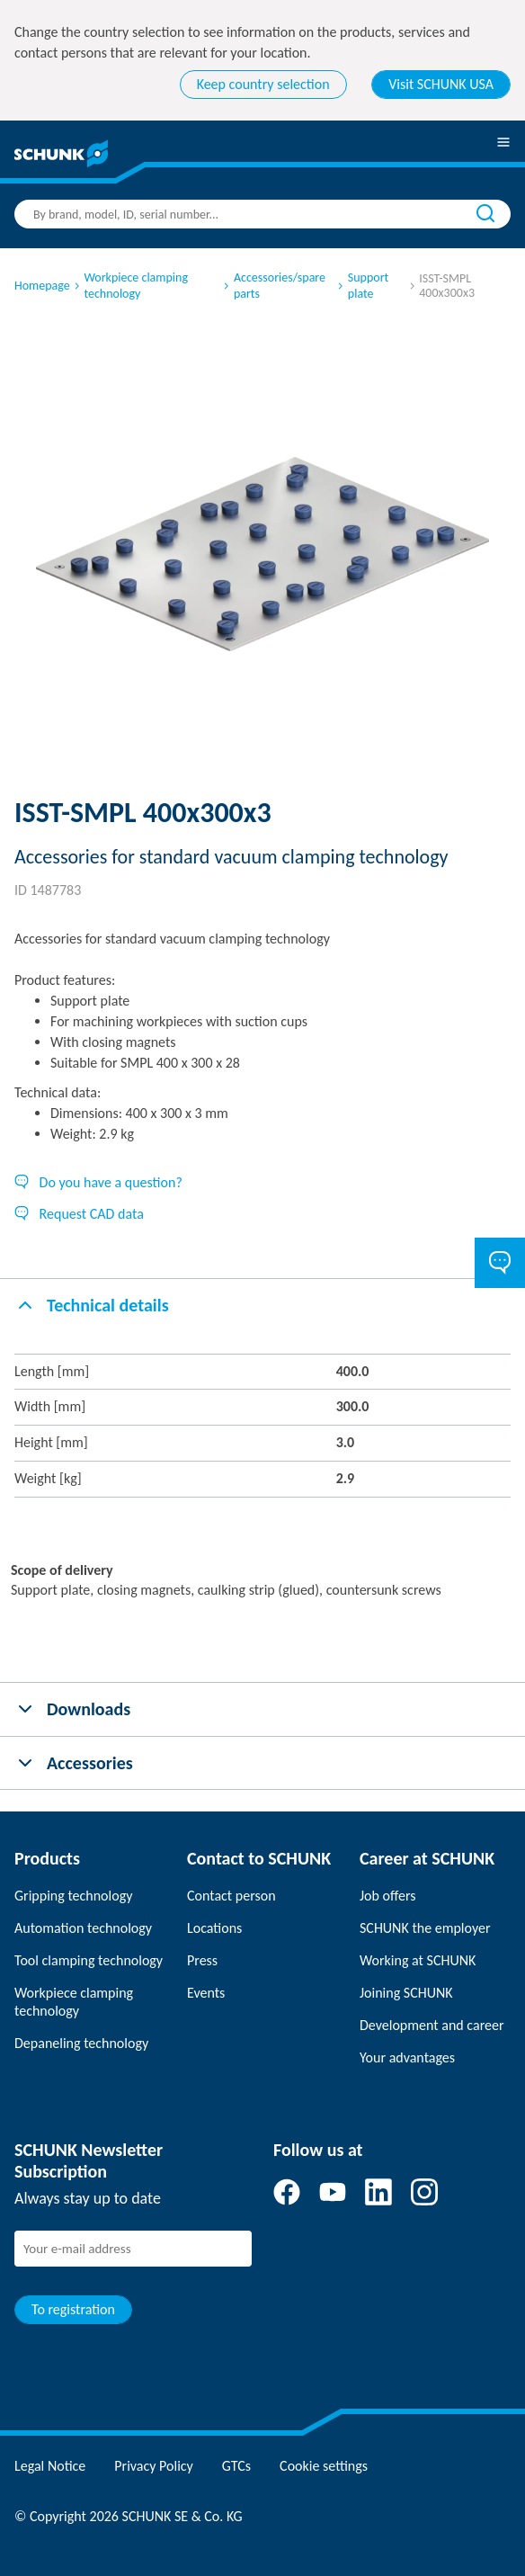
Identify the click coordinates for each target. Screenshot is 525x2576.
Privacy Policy (153, 2465)
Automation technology (83, 1927)
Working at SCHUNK (418, 1960)
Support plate (361, 285)
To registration (73, 2309)
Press (202, 1960)
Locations (214, 1927)
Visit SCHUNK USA (441, 84)
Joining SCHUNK (406, 1992)
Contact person (231, 1895)
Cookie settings (324, 2465)
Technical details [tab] (91, 1305)
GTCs (236, 2465)
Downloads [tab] (72, 1709)
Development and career (432, 2025)
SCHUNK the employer (425, 1927)
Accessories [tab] (73, 1763)
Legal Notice (49, 2465)
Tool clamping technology (88, 1960)
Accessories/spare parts (273, 285)
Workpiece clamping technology (130, 285)
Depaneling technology (81, 2043)
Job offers (387, 1895)
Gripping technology (73, 1895)
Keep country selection (263, 84)
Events (206, 1992)
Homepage (42, 285)
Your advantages (407, 2057)
